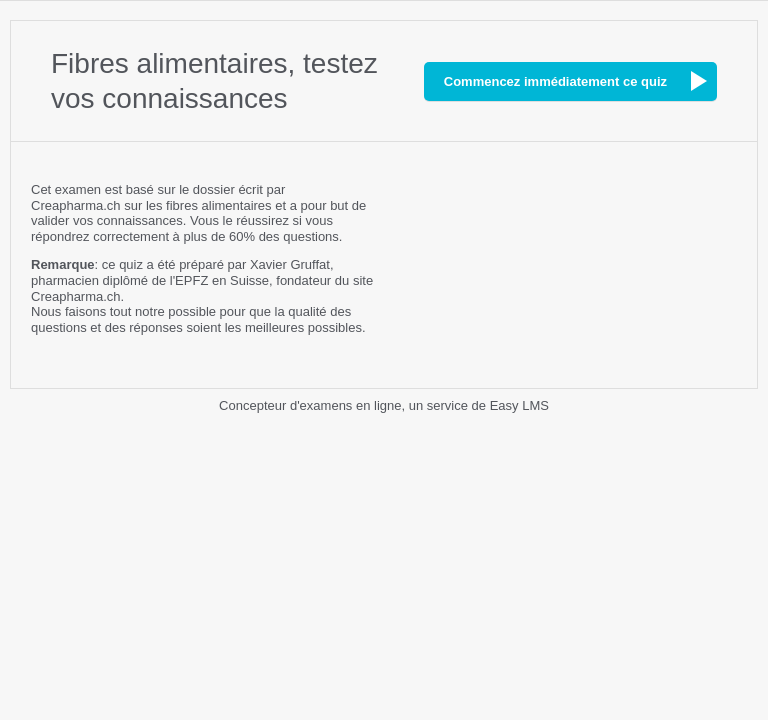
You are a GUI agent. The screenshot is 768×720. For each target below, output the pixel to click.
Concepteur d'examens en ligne (310, 405)
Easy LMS (519, 405)
